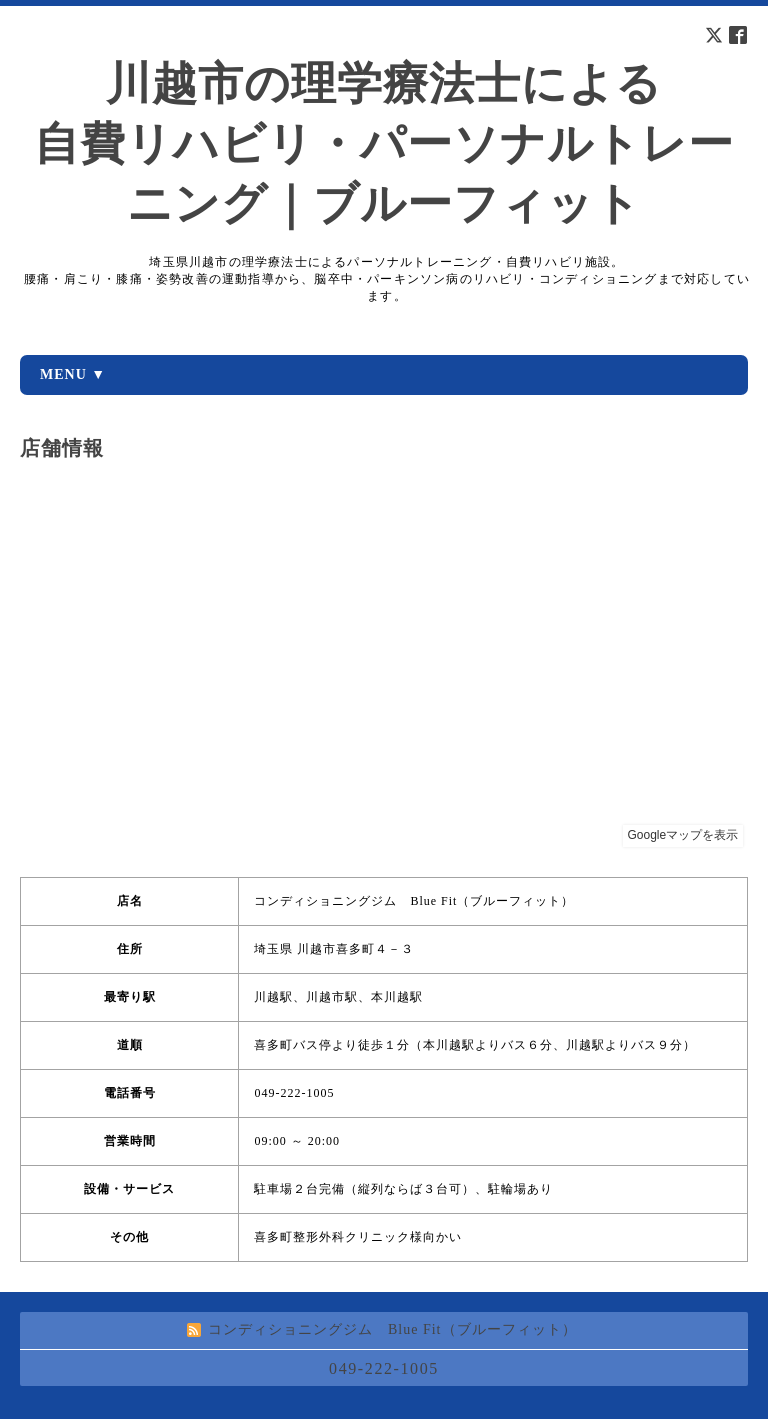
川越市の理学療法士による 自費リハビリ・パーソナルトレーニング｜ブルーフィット (384, 144)
